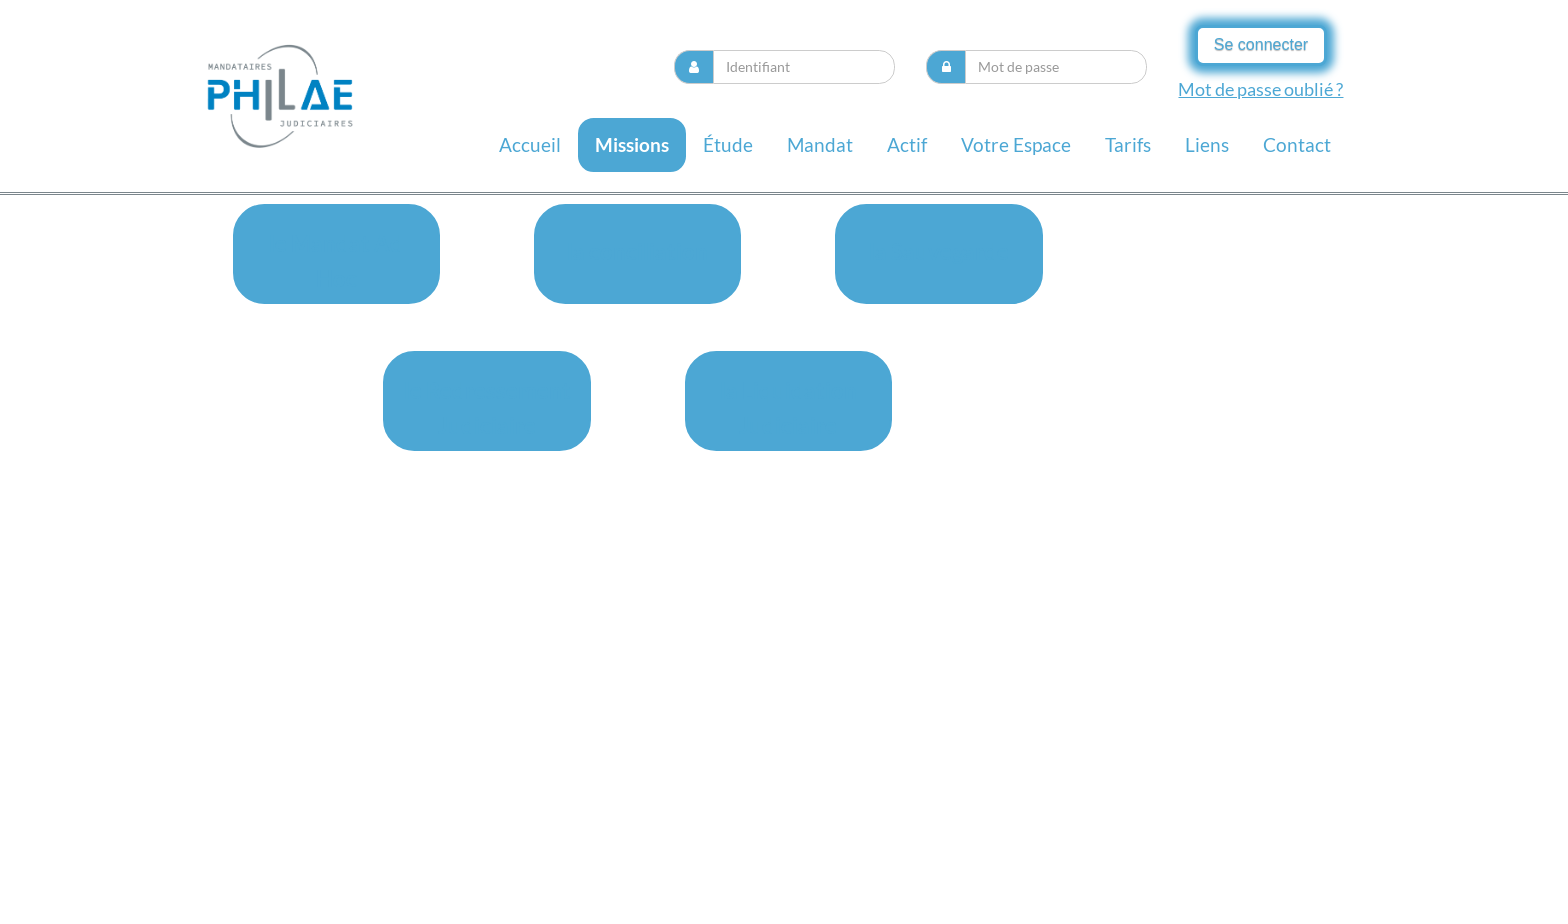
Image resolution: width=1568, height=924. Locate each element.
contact (1297, 144)
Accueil (530, 144)
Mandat (820, 144)
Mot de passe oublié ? (1260, 89)
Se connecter (1261, 44)
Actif (907, 144)
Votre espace (1016, 144)
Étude (728, 144)
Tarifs (1128, 144)
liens (1207, 144)
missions (632, 144)
